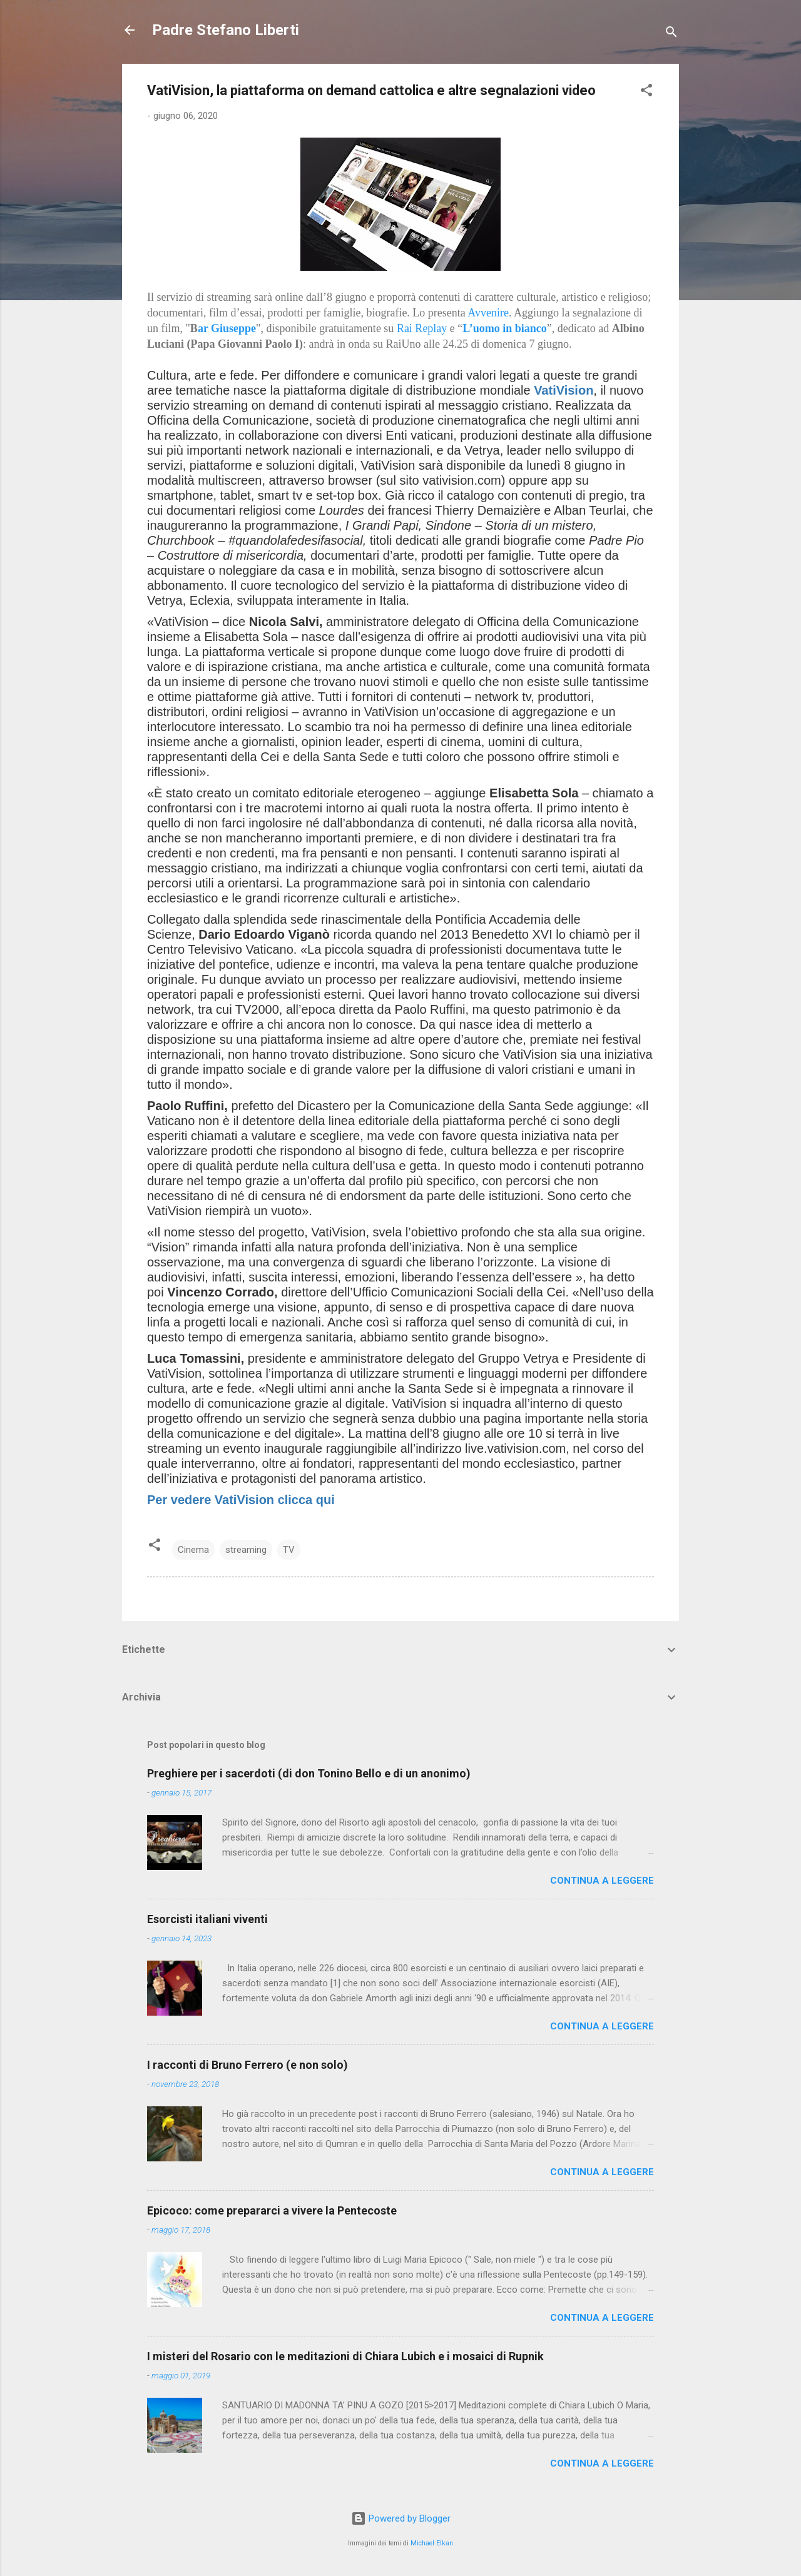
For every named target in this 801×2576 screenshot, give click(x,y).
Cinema (193, 1549)
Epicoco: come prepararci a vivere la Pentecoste (272, 2210)
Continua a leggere (602, 1880)
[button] (646, 92)
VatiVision (563, 390)
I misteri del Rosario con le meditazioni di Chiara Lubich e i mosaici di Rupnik (345, 2356)
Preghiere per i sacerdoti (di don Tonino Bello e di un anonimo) (309, 1773)
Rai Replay (422, 328)
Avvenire (488, 312)
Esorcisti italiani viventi (207, 1919)
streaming (246, 1549)
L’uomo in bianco (504, 328)
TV (289, 1549)
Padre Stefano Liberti (225, 30)
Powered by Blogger (401, 2518)
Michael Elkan (432, 2543)
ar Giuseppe (227, 328)
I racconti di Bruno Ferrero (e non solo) (247, 2064)
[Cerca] (671, 34)
